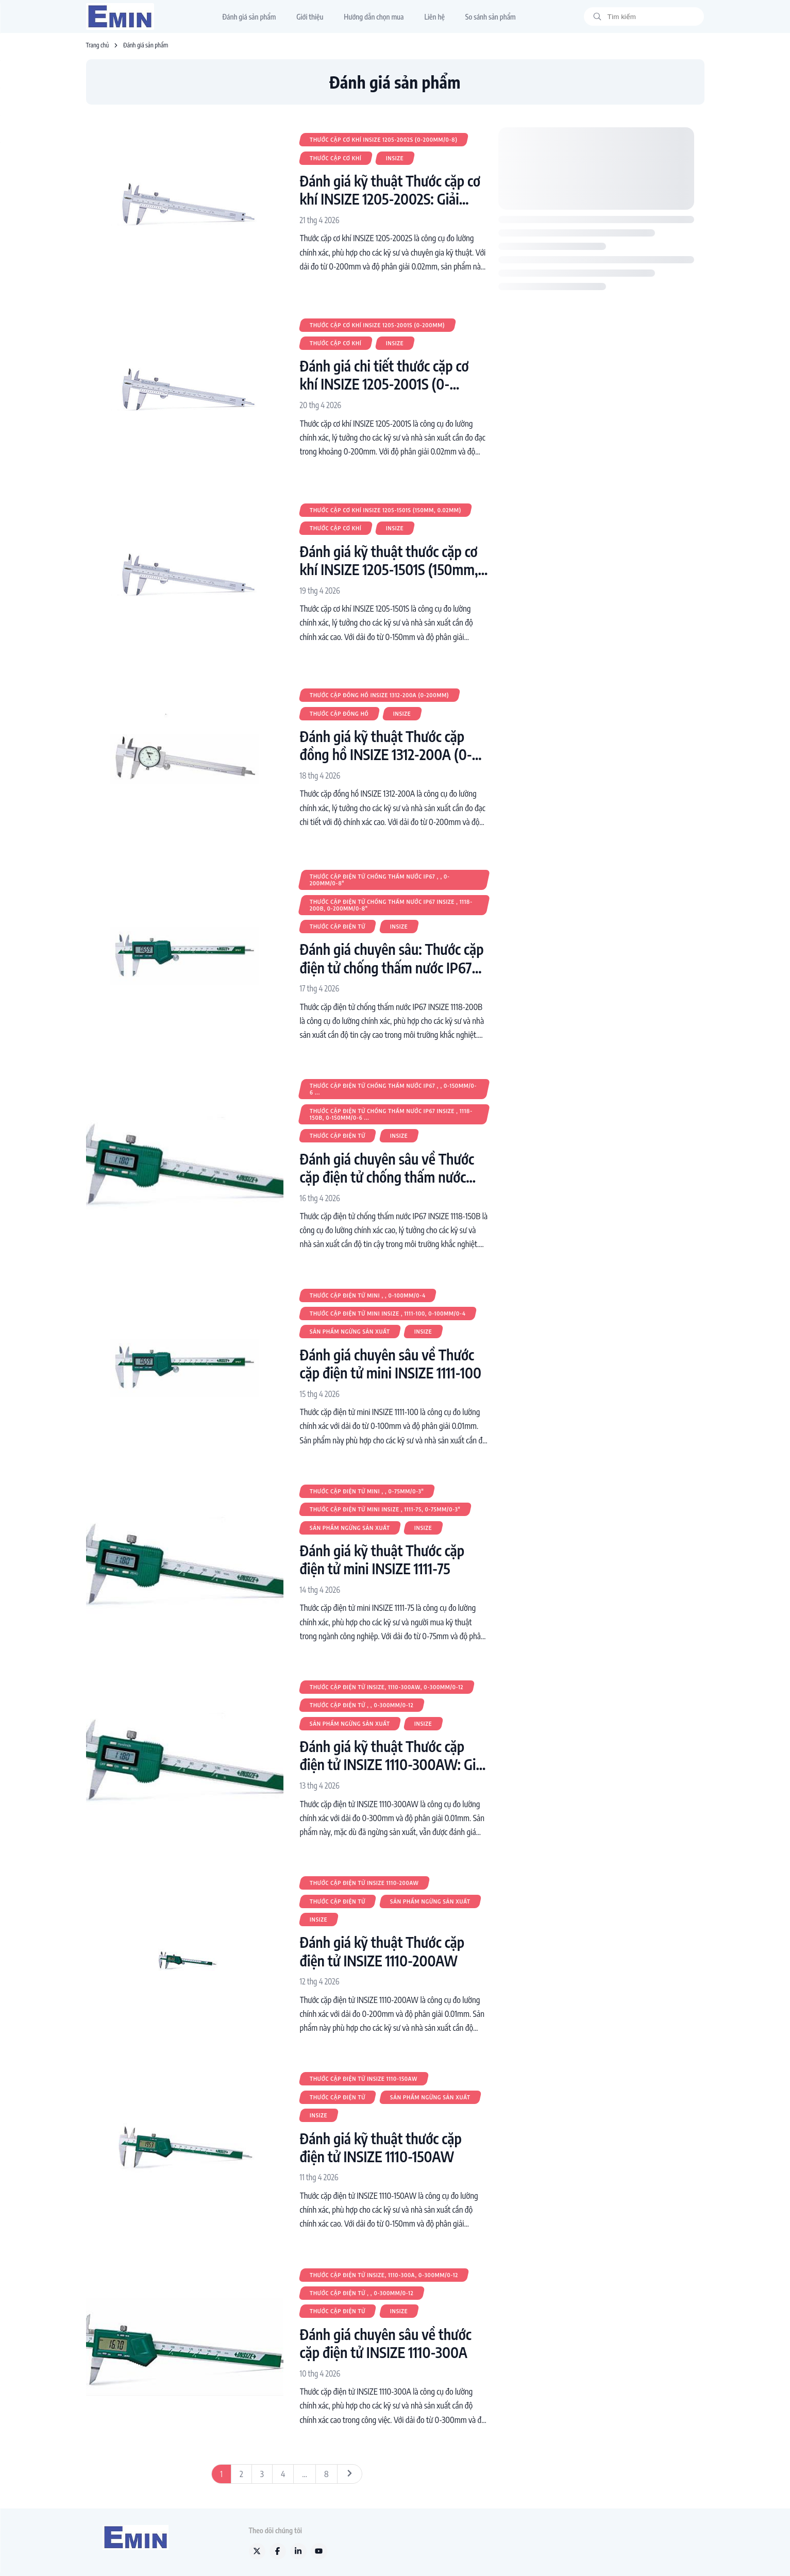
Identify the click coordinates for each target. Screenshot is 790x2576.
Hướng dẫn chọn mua (374, 16)
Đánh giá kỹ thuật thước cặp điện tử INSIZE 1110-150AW (381, 2147)
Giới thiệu (309, 16)
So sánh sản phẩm (490, 16)
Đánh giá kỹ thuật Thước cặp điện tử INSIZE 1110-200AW (382, 1951)
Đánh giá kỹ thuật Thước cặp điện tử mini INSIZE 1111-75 (382, 1559)
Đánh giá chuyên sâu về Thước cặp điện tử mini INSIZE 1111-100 (390, 1363)
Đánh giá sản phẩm (249, 16)
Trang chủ (97, 45)
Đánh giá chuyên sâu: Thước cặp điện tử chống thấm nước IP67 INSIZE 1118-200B (392, 958)
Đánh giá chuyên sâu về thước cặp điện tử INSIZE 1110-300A (386, 2343)
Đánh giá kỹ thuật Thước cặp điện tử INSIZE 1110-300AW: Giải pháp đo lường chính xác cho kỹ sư (393, 1755)
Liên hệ (434, 16)
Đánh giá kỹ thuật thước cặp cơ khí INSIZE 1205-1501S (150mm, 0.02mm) (389, 560)
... (304, 2474)
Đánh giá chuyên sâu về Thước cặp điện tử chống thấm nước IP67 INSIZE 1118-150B (387, 1168)
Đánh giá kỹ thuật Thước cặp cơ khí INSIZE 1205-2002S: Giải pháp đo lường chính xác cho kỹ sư (390, 190)
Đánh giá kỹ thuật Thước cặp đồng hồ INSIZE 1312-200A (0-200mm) (386, 745)
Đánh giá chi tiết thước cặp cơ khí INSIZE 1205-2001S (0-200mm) (384, 375)
